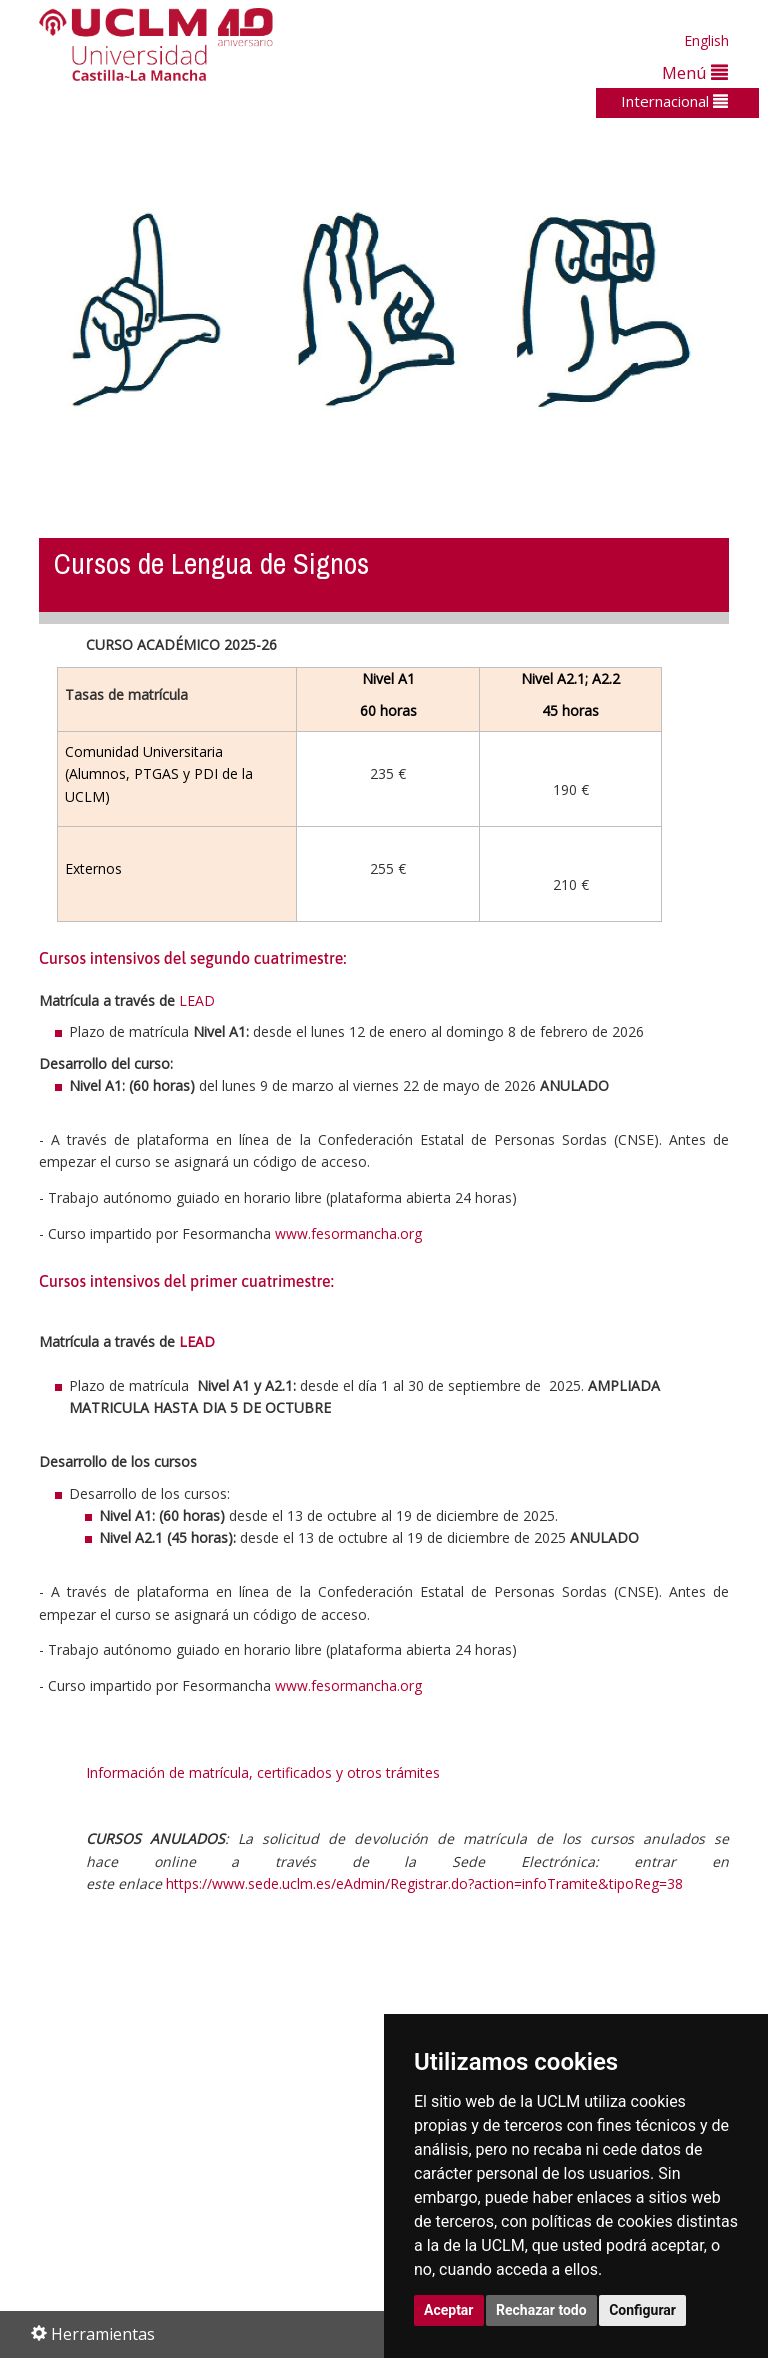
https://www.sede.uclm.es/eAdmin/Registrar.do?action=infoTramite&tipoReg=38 (424, 1883)
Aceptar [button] (449, 2310)
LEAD (197, 1000)
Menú (695, 72)
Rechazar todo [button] (541, 2310)
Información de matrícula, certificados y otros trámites (263, 1772)
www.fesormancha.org (348, 1233)
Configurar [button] (642, 2310)
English (706, 40)
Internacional (674, 101)
